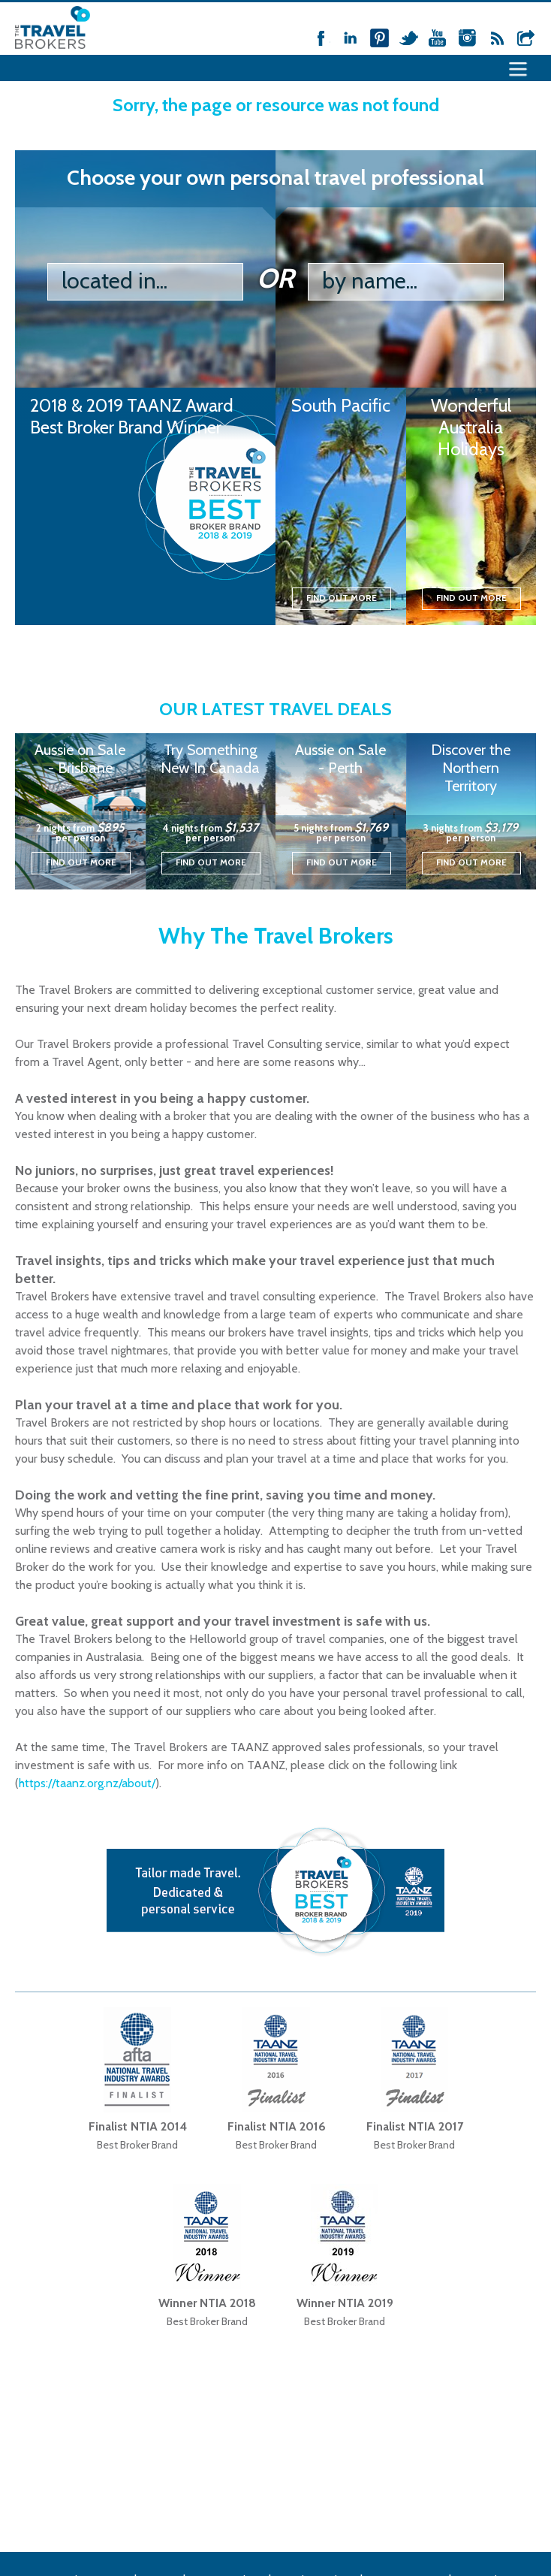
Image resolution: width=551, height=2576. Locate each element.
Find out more (341, 597)
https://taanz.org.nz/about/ (87, 1783)
